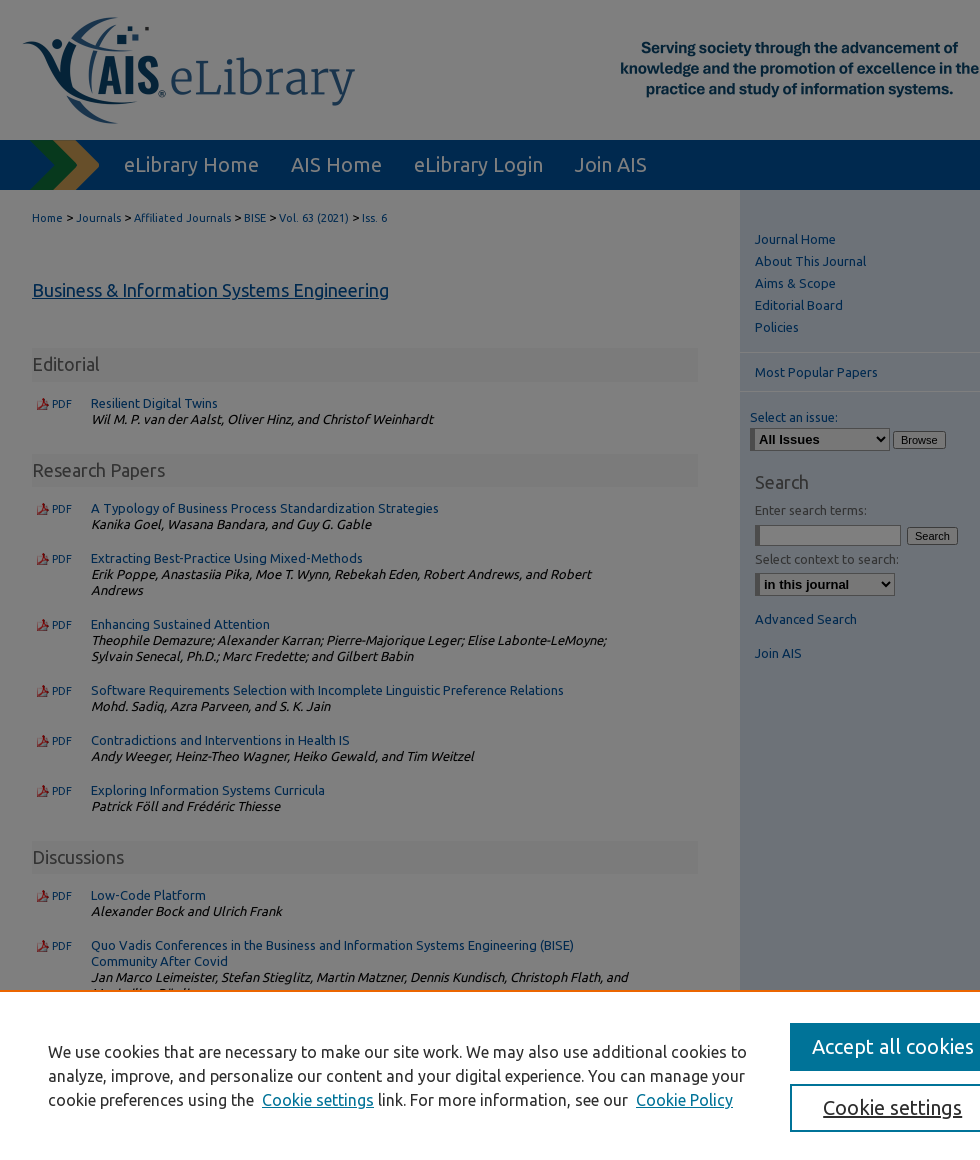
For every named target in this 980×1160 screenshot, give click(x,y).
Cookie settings (318, 1100)
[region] (490, 1075)
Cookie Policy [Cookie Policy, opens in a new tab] (684, 1100)
